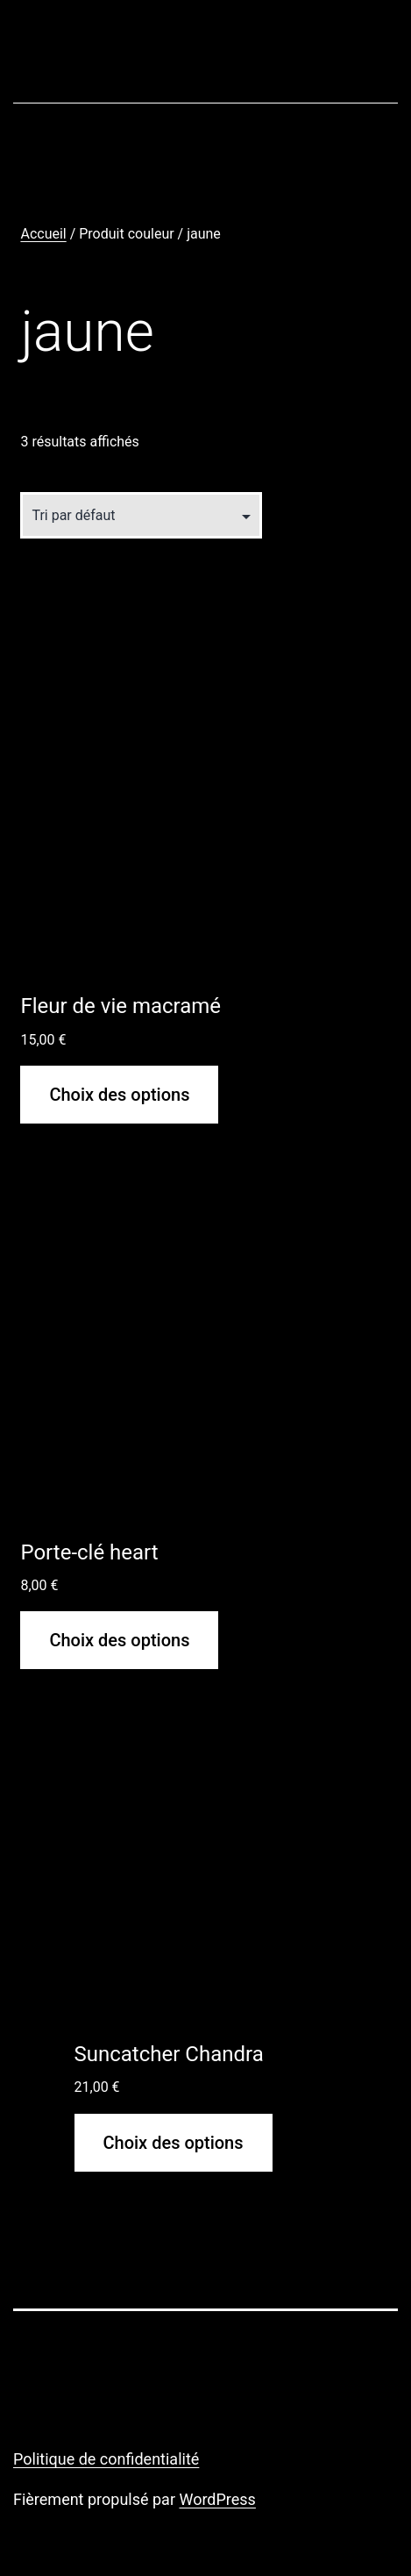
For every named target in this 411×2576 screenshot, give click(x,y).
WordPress (217, 2499)
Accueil (43, 233)
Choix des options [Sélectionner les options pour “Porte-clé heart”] (119, 1640)
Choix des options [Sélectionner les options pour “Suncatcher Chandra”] (173, 2142)
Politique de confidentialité (106, 2459)
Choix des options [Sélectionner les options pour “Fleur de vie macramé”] (119, 1094)
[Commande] (141, 515)
